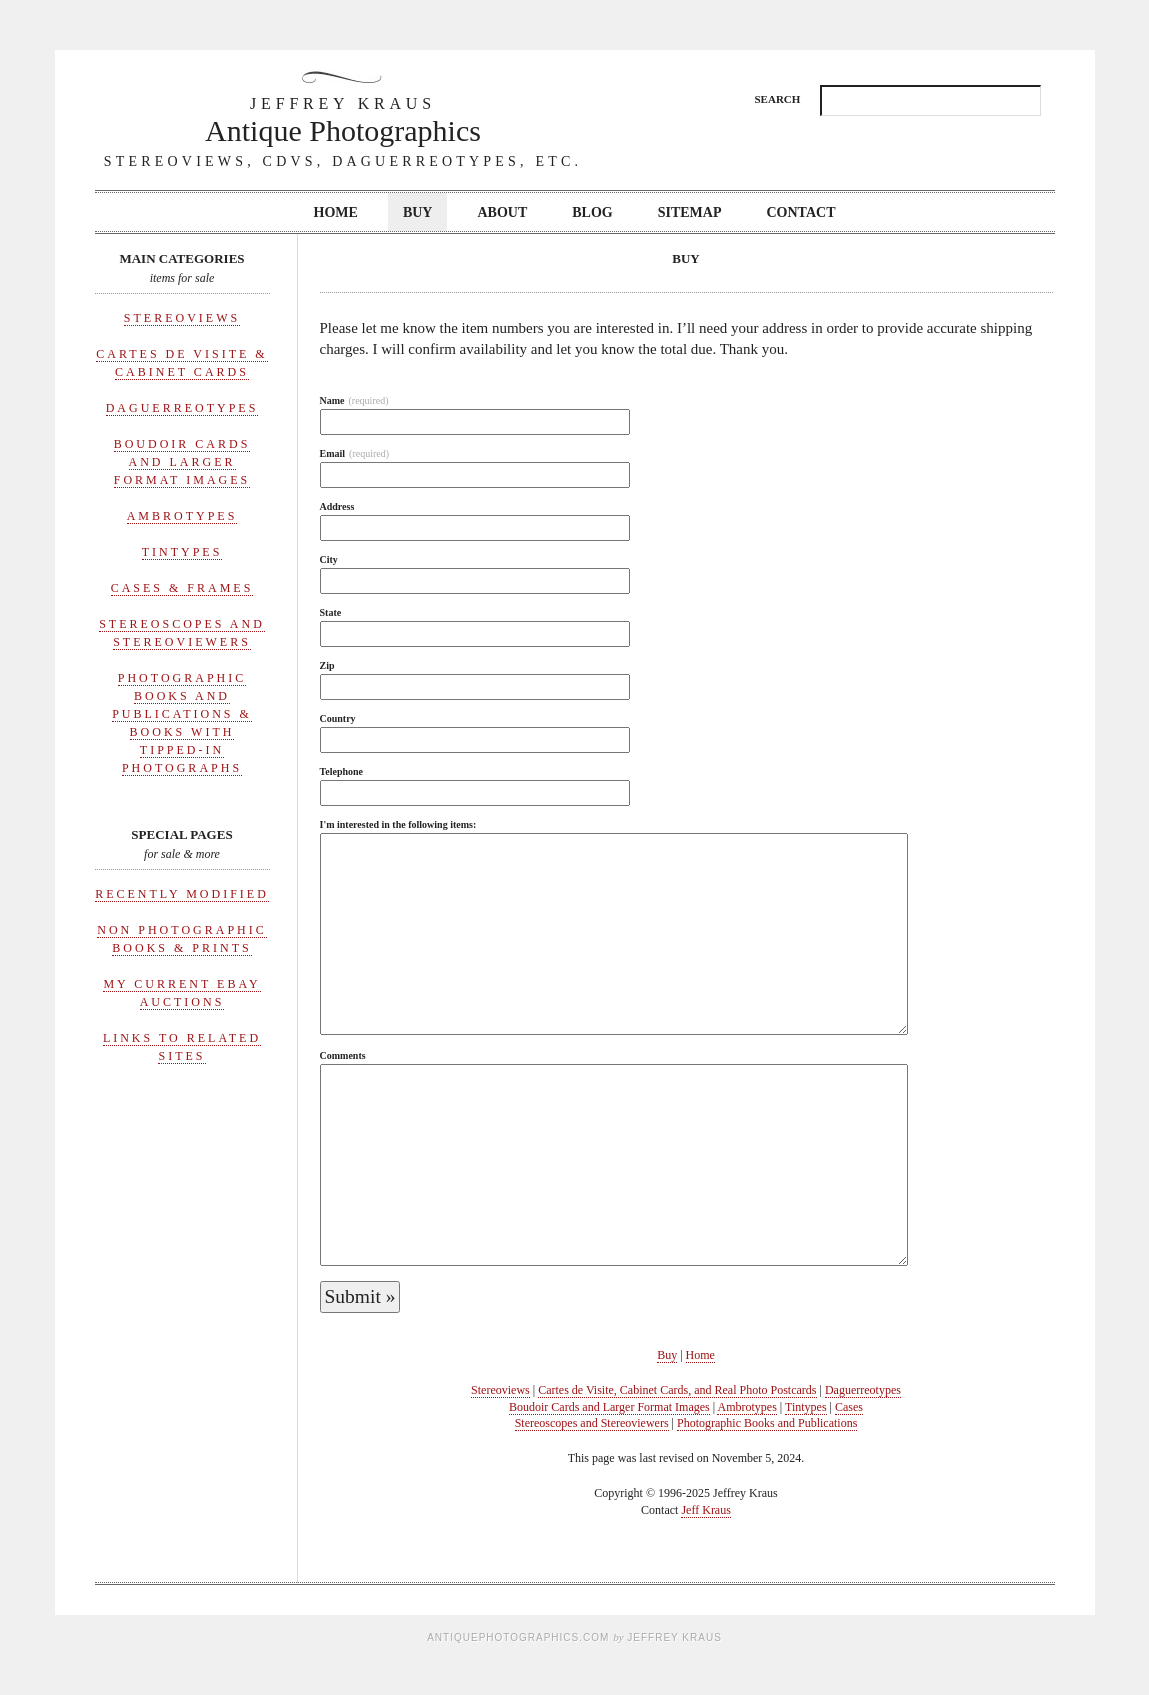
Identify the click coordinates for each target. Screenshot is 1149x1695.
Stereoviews (182, 318)
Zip (327, 665)
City (329, 559)
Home (336, 212)
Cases (849, 1407)
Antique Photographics (343, 119)
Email (355, 453)
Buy (418, 212)
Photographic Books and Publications (767, 1423)
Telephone (342, 771)
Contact (801, 212)
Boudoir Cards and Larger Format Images (182, 462)
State (331, 612)
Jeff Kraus (705, 1510)
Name (354, 400)
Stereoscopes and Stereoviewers (592, 1423)
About (502, 212)
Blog (592, 212)
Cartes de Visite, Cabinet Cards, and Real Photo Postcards (677, 1390)
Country (338, 718)
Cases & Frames (182, 588)
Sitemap (690, 212)
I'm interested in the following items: (398, 824)
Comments (343, 1055)
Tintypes (182, 552)
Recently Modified (182, 894)
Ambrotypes (182, 516)
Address (337, 506)
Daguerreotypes (182, 408)
